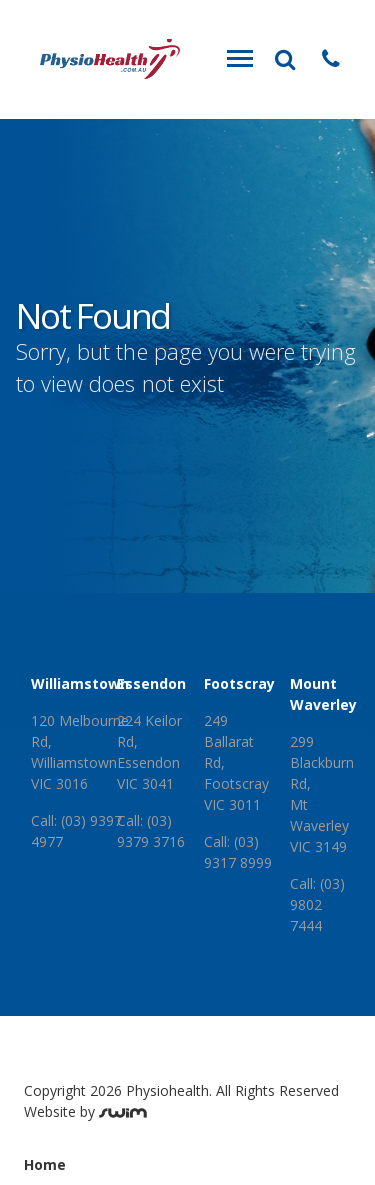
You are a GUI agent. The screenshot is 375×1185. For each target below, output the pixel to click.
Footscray (239, 683)
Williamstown (80, 683)
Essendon (151, 683)
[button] (331, 59)
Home (45, 1164)
